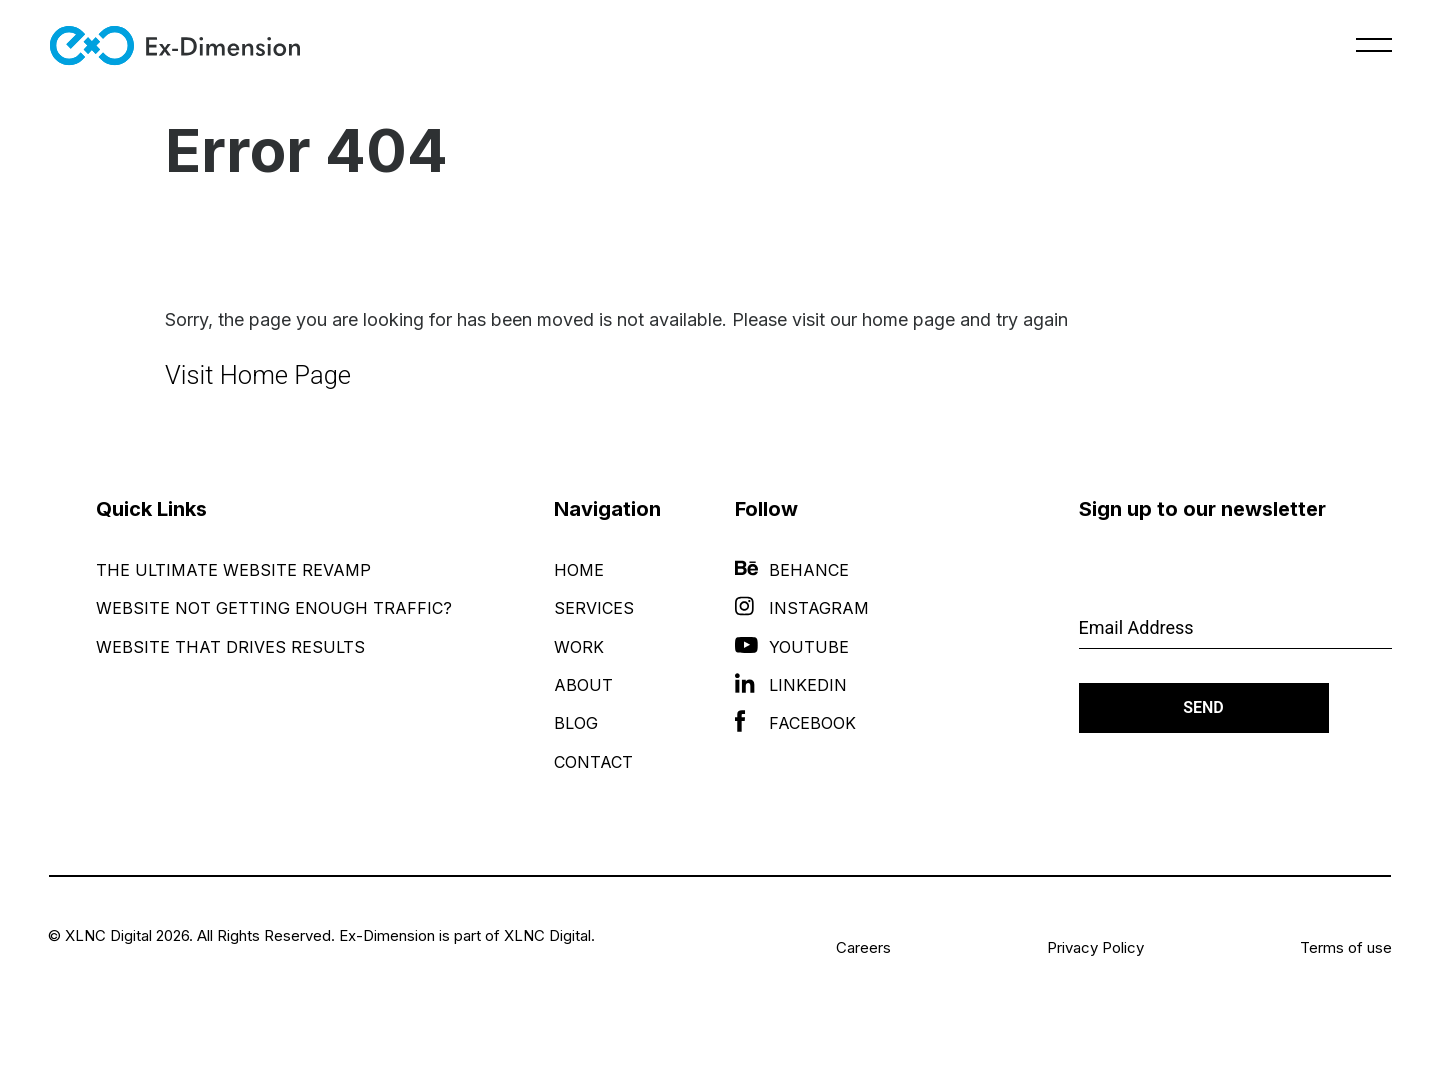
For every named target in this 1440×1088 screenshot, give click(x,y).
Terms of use (1346, 947)
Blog (576, 723)
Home (579, 570)
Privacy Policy (1095, 947)
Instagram (802, 608)
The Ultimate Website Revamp (233, 570)
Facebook (795, 723)
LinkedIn (791, 685)
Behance (792, 570)
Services (594, 608)
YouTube (792, 647)
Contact (593, 762)
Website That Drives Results (230, 647)
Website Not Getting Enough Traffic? (274, 608)
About (583, 685)
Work (579, 647)
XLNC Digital (547, 935)
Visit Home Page (258, 375)
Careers (863, 947)
